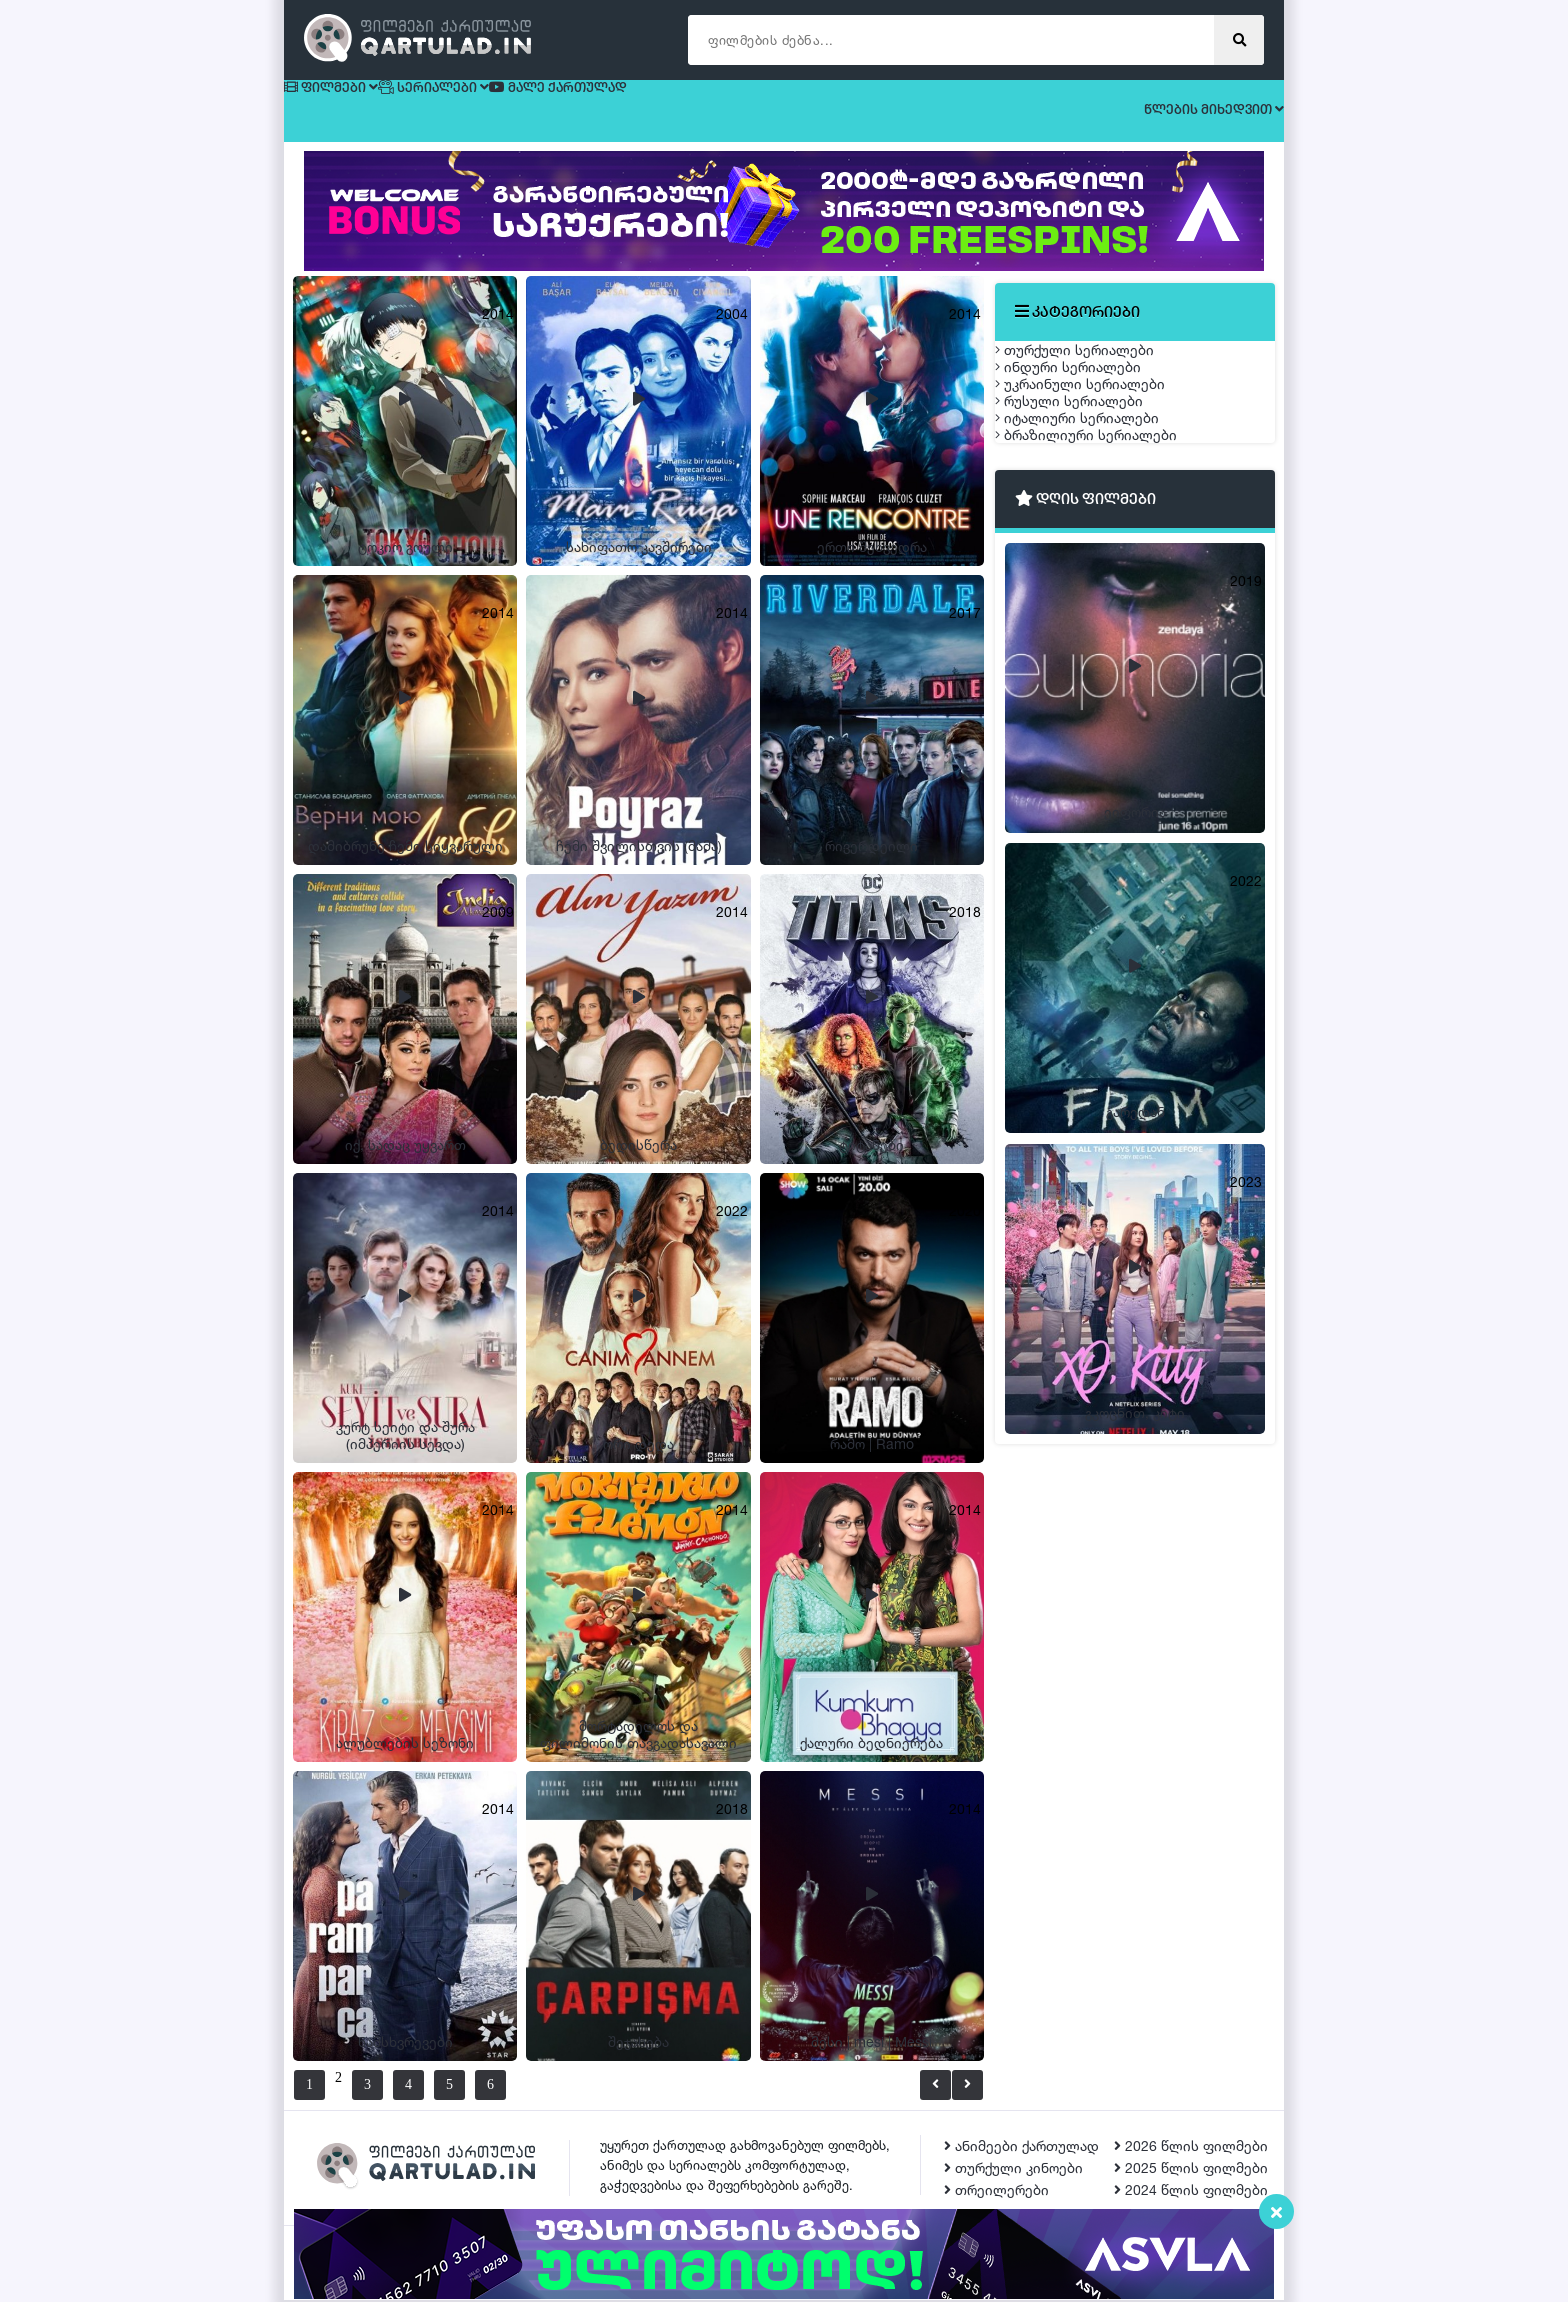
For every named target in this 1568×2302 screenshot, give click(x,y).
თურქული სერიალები (1094, 366)
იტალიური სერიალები (1097, 554)
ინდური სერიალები (1088, 413)
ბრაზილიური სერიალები (1106, 601)
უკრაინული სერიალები (1100, 460)
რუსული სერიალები (1089, 507)
